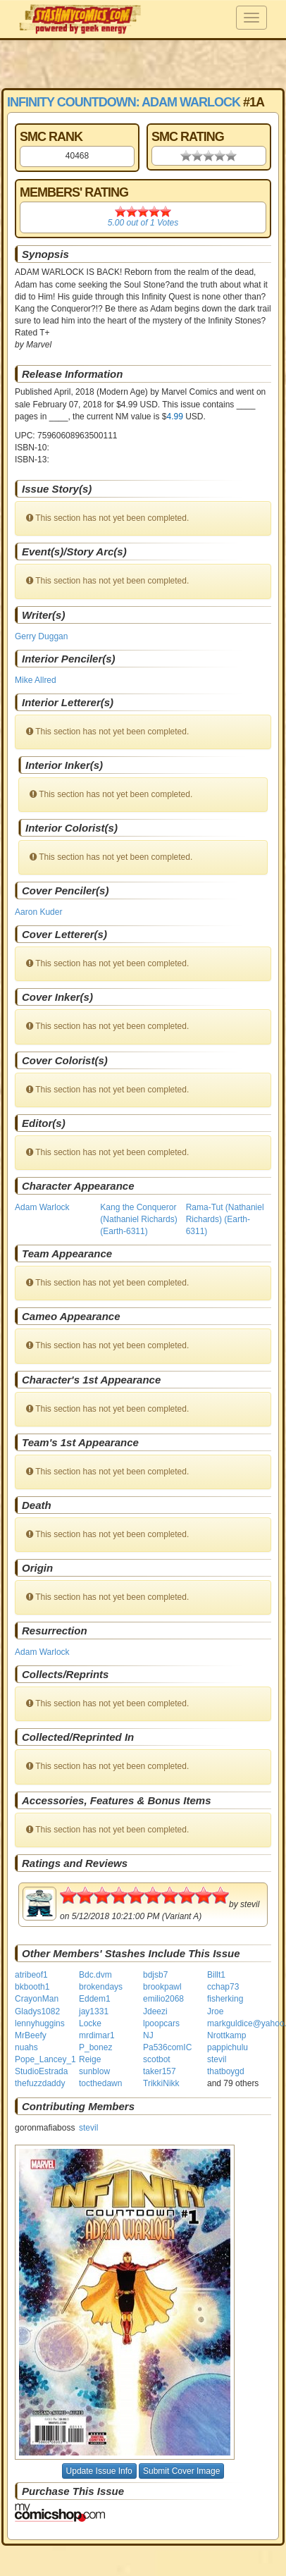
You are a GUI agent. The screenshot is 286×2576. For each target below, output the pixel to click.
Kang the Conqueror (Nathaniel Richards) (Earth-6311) (138, 1219)
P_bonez (95, 2047)
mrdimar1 (97, 2035)
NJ (148, 2035)
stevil (216, 2059)
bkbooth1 (32, 1987)
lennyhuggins (40, 2023)
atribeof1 (31, 1975)
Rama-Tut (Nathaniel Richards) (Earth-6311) (225, 1219)
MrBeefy (30, 2035)
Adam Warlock (42, 1207)
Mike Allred (35, 680)
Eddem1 (95, 1999)
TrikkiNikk (161, 2083)
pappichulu (227, 2047)
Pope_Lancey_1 (45, 2059)
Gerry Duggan (41, 636)
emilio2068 (163, 1999)
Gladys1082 (37, 2011)
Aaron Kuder (38, 912)
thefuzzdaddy (40, 2083)
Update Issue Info (99, 2471)
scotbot (156, 2059)
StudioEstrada (41, 2071)
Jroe (215, 2011)
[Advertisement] (143, 63)
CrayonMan (36, 1999)
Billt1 (216, 1975)
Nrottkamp (226, 2035)
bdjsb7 (155, 1975)
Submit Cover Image (181, 2471)
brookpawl (162, 1987)
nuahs (26, 2047)
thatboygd (225, 2071)
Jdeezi (155, 2011)
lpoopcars (161, 2023)
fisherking (225, 1999)
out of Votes (143, 223)
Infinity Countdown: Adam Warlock (123, 102)
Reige (90, 2059)
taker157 (159, 2071)
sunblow (94, 2071)
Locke (90, 2023)
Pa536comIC (167, 2047)
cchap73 (223, 1987)
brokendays (101, 1987)
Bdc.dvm (95, 1975)
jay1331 (93, 2011)
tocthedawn (100, 2083)
